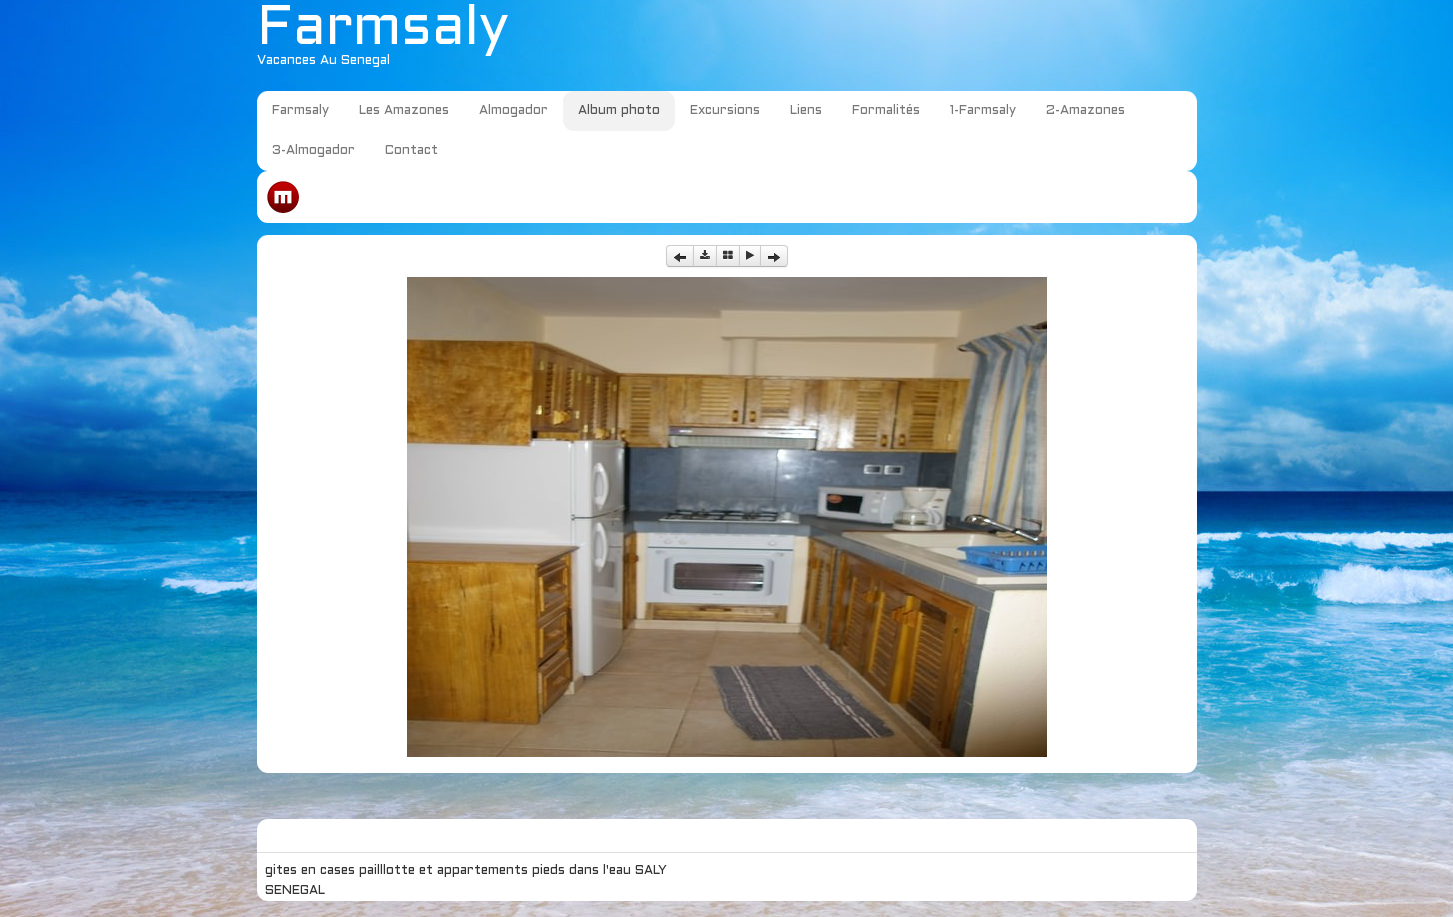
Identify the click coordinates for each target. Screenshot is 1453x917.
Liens (806, 111)
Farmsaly (300, 111)
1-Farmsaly (983, 111)
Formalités (886, 111)
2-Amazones (1085, 111)
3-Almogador (313, 151)
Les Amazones (404, 111)
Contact (411, 151)
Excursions (725, 111)
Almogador (513, 111)
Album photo (619, 111)
